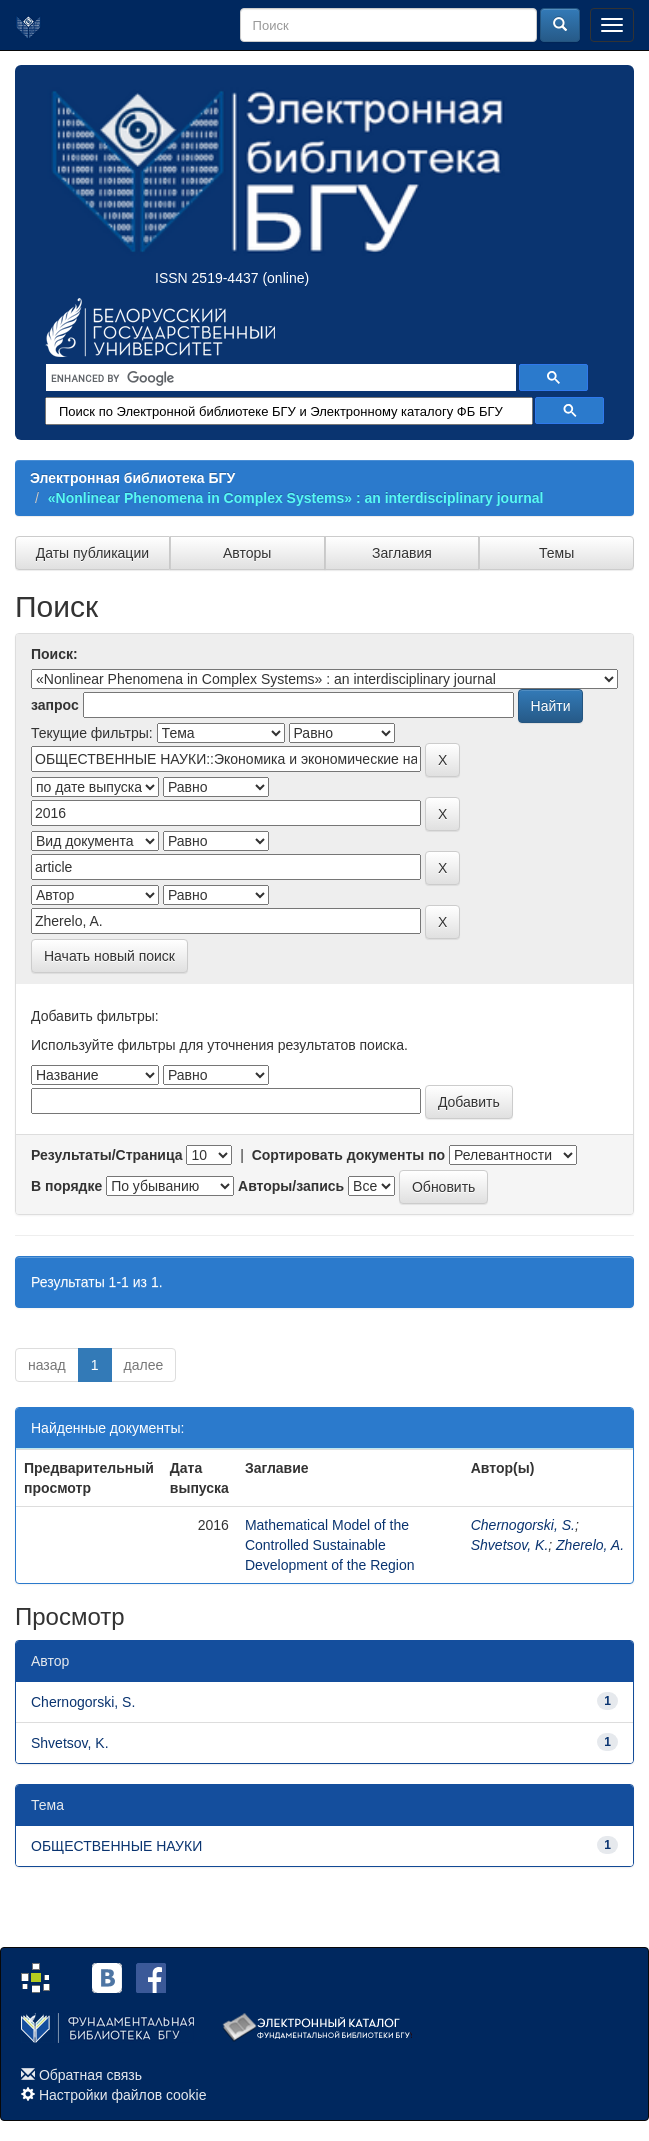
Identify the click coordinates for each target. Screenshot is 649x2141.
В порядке (66, 1186)
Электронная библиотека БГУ (132, 478)
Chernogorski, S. (523, 1525)
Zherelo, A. (590, 1545)
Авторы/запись (291, 1186)
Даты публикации (92, 553)
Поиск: (54, 654)
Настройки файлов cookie (123, 2095)
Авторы (247, 553)
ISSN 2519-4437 (207, 278)
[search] (279, 378)
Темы (556, 553)
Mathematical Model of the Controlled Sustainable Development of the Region (330, 1545)
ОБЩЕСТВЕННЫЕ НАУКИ (116, 1846)
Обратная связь (90, 2075)
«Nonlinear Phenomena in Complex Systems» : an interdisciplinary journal (296, 498)
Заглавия (402, 553)
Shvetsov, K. (510, 1545)
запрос (55, 705)
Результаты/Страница (107, 1155)
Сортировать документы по (349, 1155)
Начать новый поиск (109, 956)
